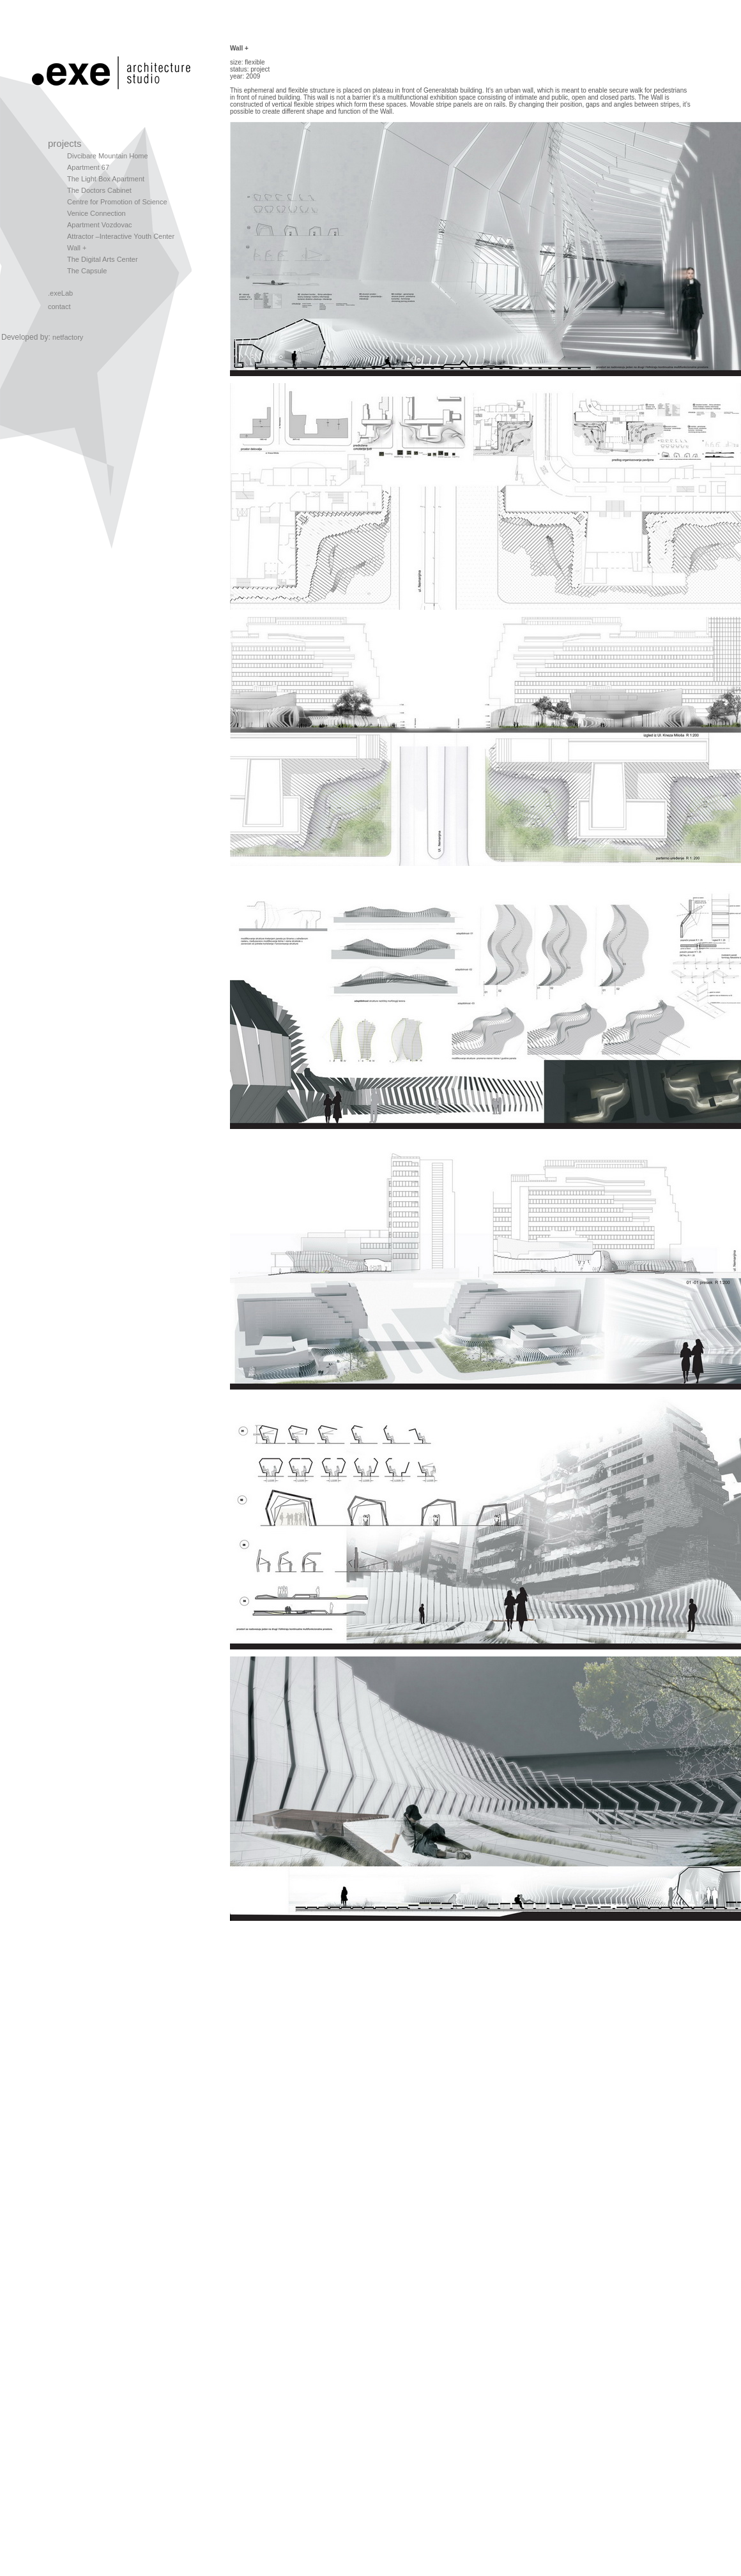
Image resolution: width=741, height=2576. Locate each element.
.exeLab (60, 293)
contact (59, 306)
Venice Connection (96, 213)
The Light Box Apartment (105, 179)
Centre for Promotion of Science (117, 202)
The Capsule (87, 271)
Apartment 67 (88, 167)
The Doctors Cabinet (99, 190)
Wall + (76, 248)
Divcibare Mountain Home (107, 156)
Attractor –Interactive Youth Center (120, 236)
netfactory (67, 337)
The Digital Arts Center (102, 259)
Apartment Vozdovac (99, 225)
